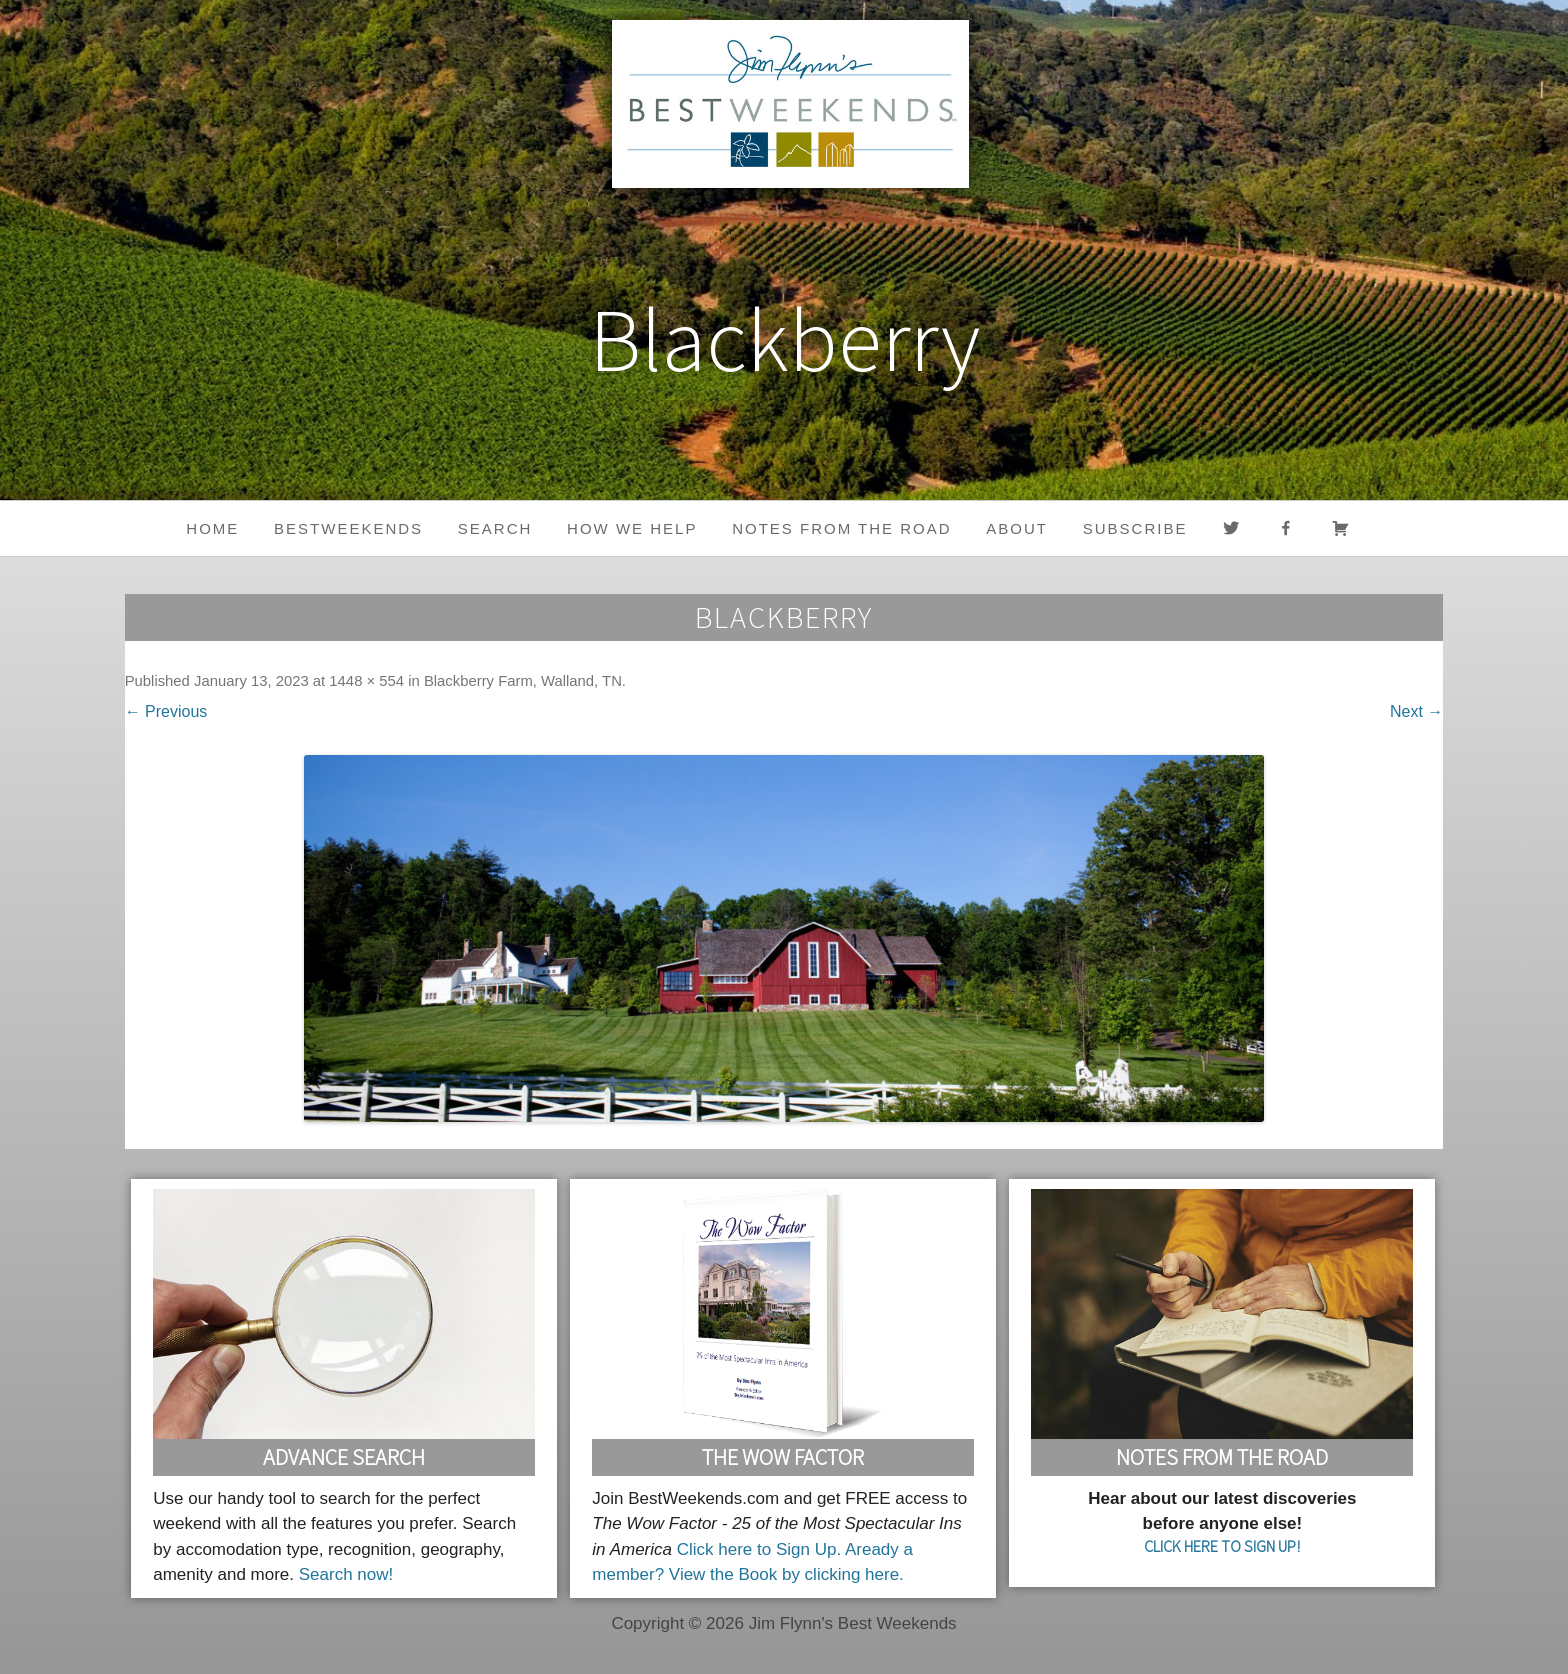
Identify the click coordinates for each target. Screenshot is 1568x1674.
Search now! (346, 1574)
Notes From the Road (1222, 1457)
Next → (1416, 711)
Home (212, 528)
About (1017, 528)
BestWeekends (348, 528)
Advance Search (344, 1457)
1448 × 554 (366, 681)
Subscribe (1135, 528)
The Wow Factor (783, 1457)
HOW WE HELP (632, 528)
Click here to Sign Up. (759, 1549)
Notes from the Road (841, 528)
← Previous (166, 711)
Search (495, 528)
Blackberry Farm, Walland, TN (523, 681)
